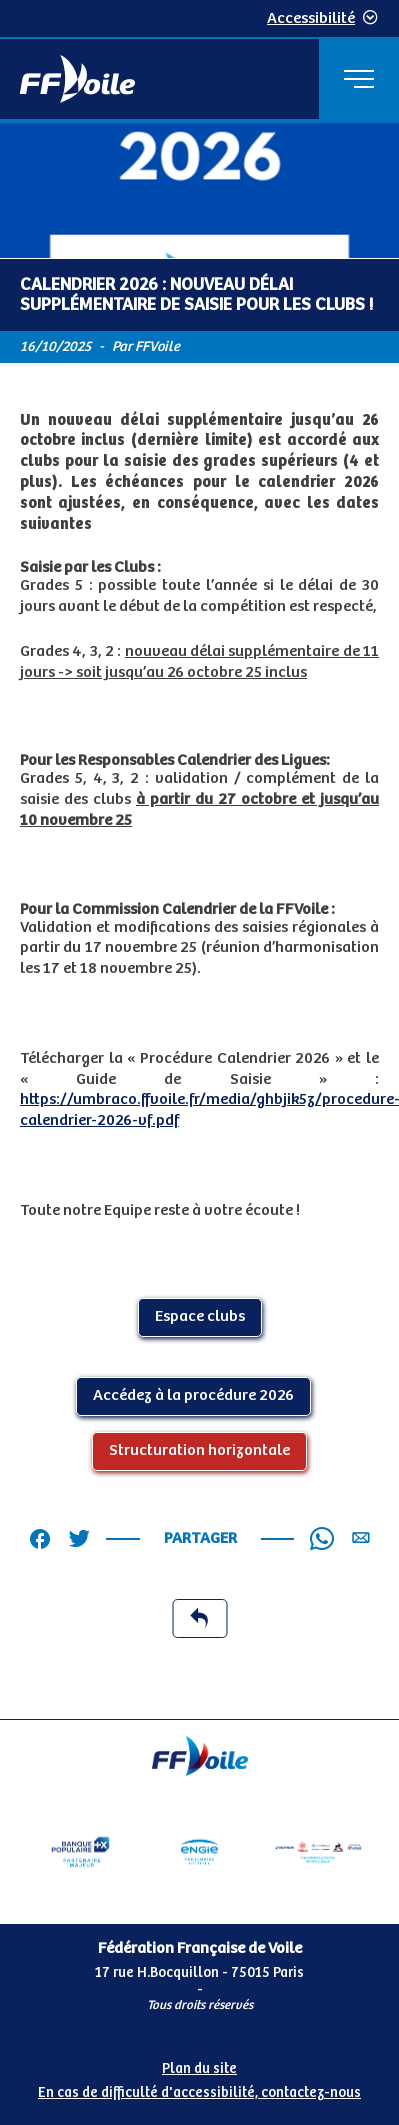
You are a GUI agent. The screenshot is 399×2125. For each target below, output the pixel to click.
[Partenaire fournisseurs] (318, 1852)
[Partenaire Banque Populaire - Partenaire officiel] (80, 1852)
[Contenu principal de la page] (199, 921)
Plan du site (199, 2069)
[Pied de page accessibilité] (199, 2077)
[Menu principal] (359, 79)
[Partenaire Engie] (199, 1852)
